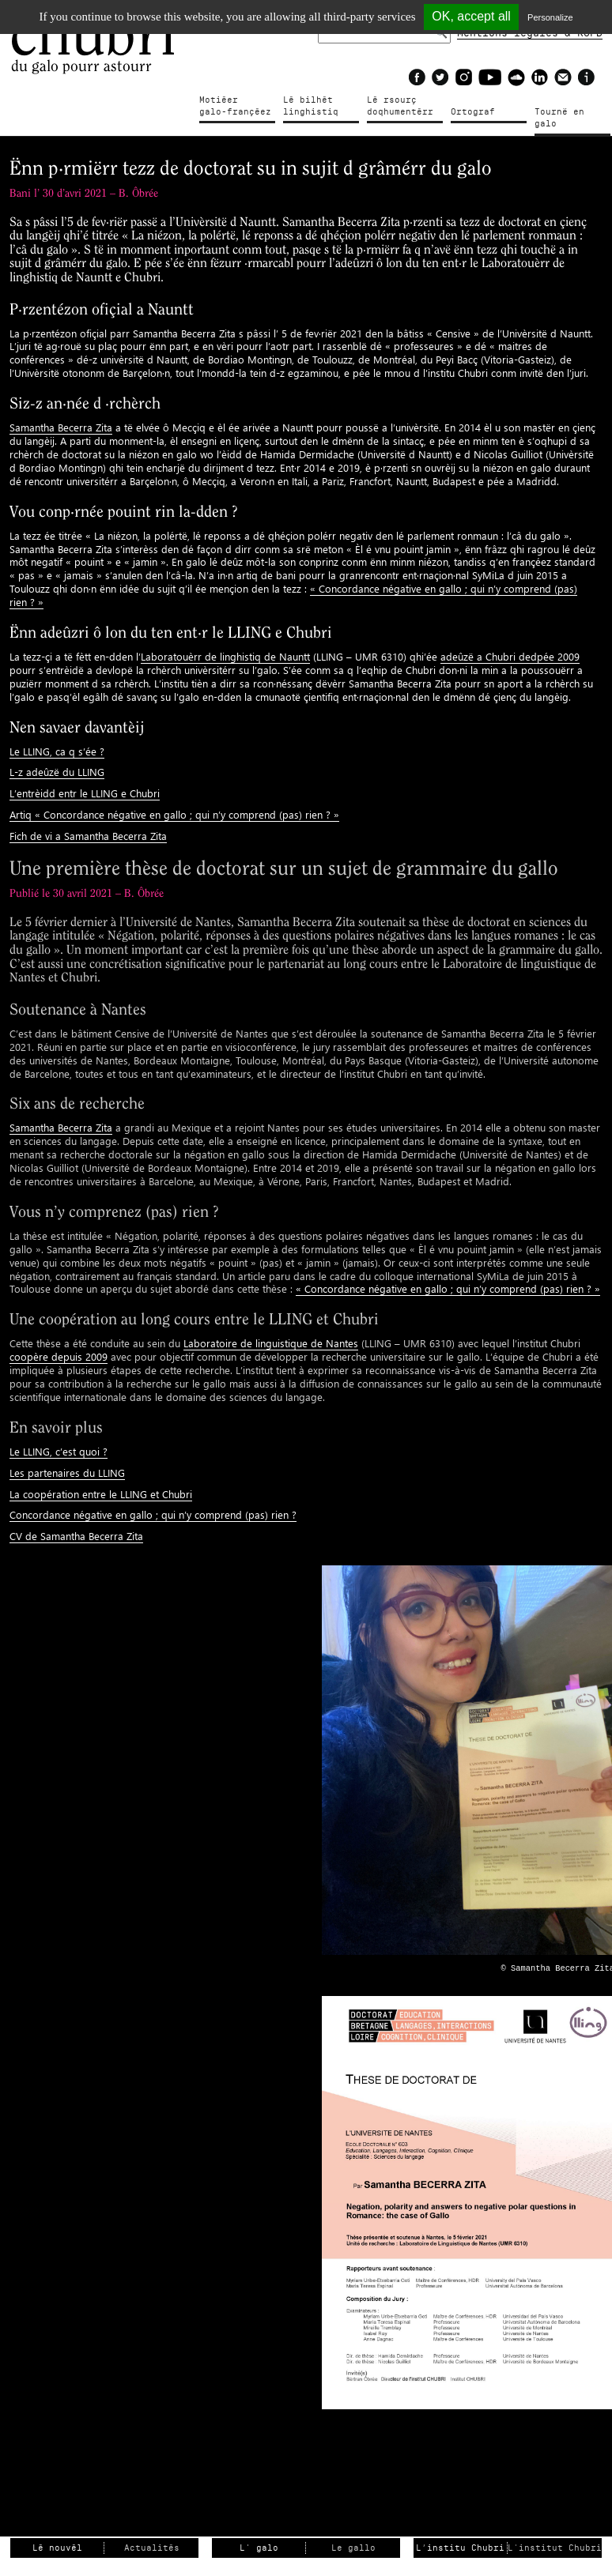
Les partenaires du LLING (67, 1472)
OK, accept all (471, 16)
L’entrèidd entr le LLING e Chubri (84, 793)
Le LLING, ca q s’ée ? (56, 751)
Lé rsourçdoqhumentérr (400, 106)
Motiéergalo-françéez (235, 106)
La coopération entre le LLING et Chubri (100, 1494)
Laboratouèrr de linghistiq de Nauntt (225, 656)
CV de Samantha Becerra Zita (76, 1535)
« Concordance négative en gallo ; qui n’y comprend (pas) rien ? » (448, 1288)
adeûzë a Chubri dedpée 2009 (510, 656)
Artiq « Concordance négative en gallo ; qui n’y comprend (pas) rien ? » (174, 814)
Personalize (549, 17)
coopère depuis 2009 (58, 1356)
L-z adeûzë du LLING (56, 771)
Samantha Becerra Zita (60, 427)
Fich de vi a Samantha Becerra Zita (88, 835)
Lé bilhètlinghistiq (310, 106)
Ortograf (473, 112)
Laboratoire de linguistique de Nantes (270, 1343)
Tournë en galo (559, 118)
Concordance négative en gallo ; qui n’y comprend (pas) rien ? (153, 1514)
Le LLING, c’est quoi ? (58, 1451)
